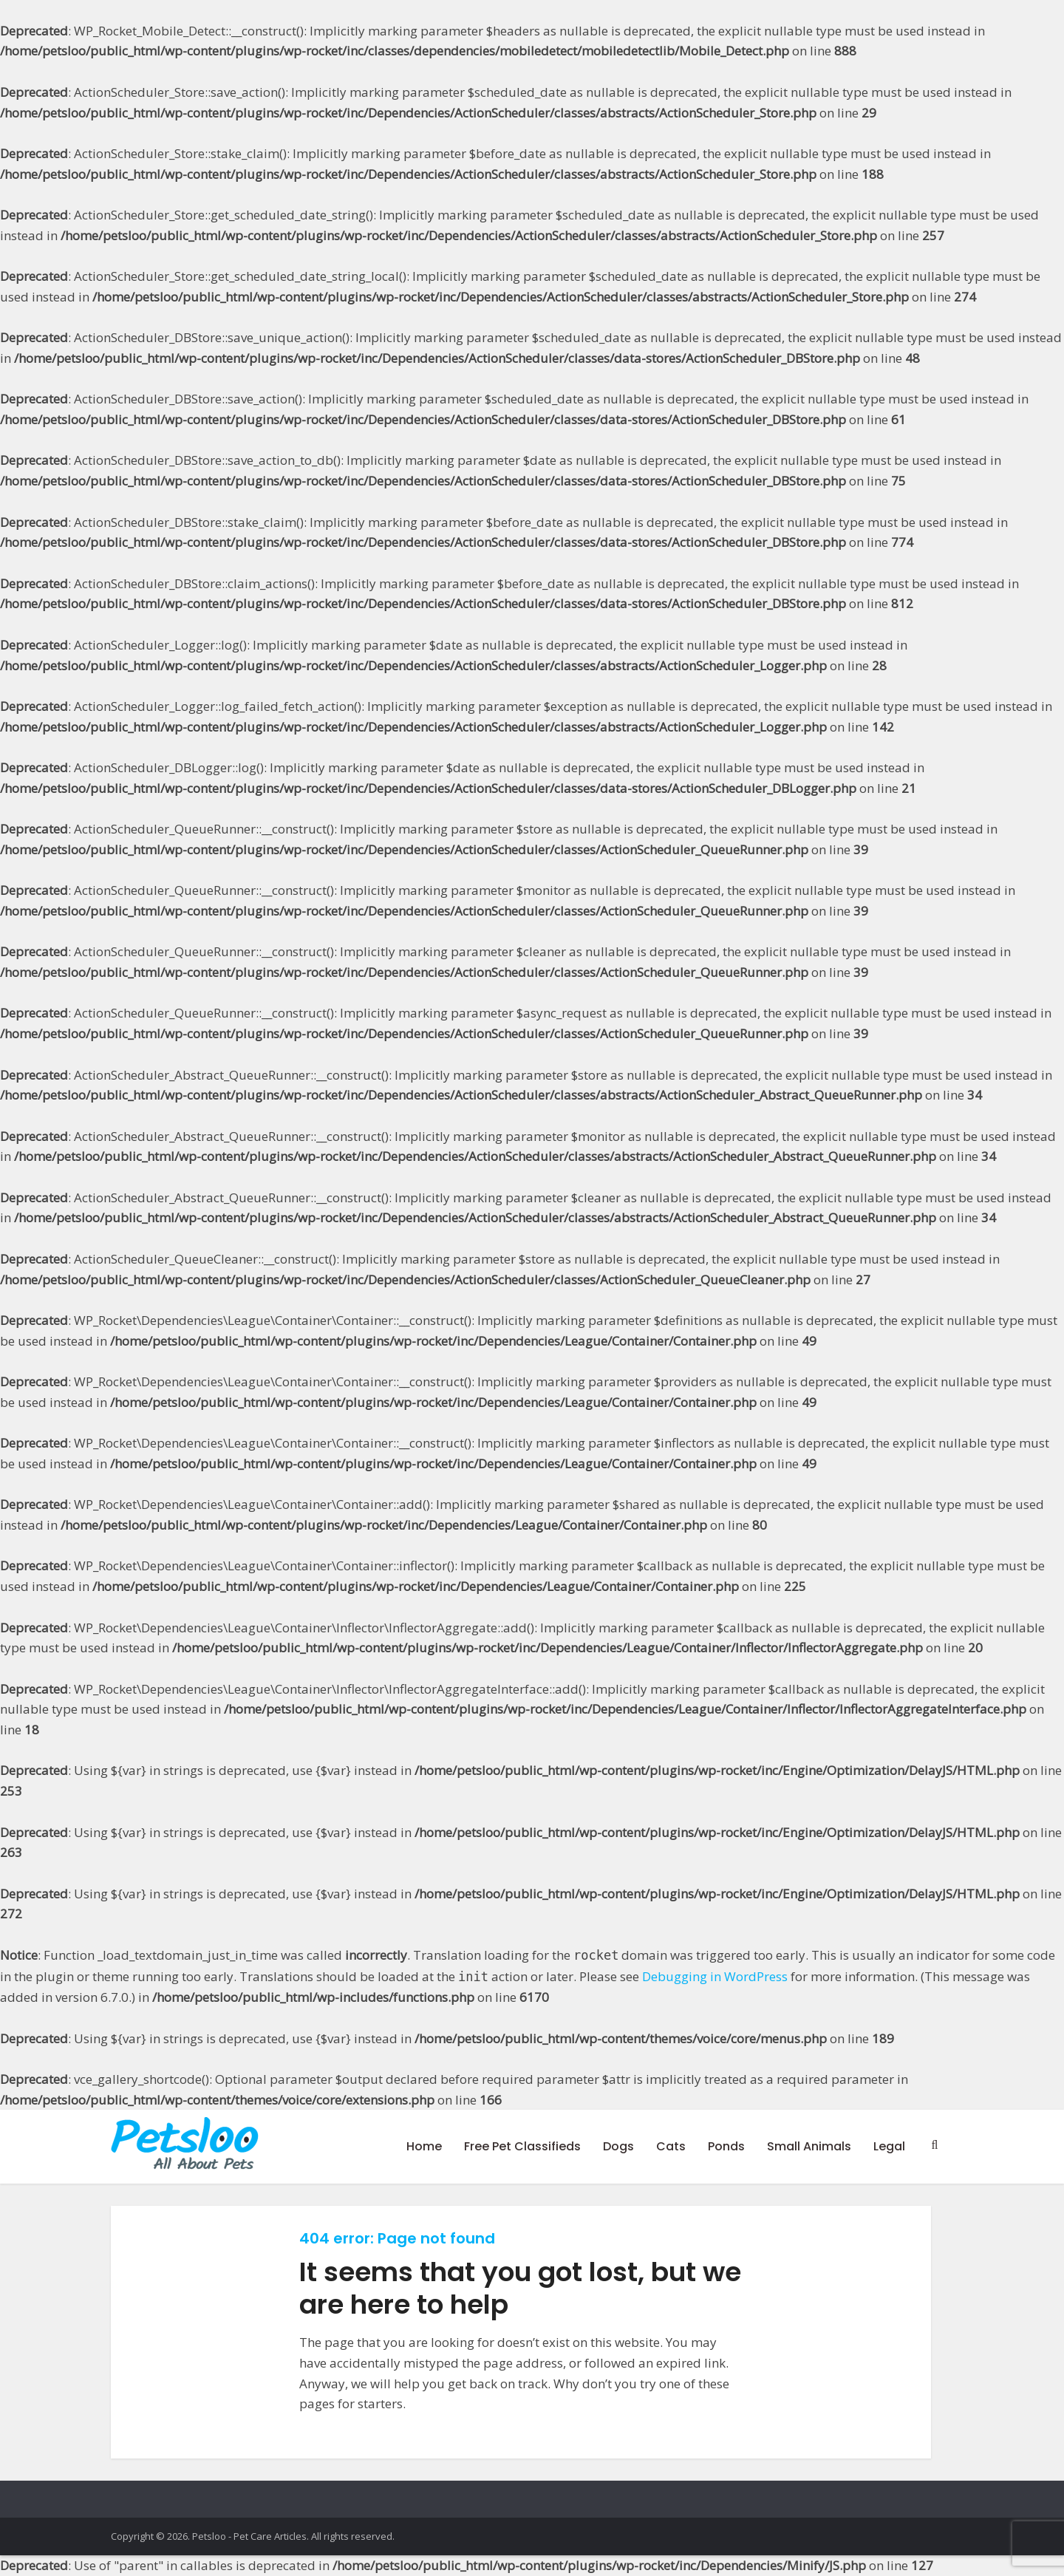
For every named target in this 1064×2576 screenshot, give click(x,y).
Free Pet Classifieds (522, 2146)
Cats (671, 2146)
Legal (889, 2146)
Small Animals (809, 2146)
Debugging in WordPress (715, 1976)
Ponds (726, 2146)
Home (424, 2146)
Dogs (618, 2146)
